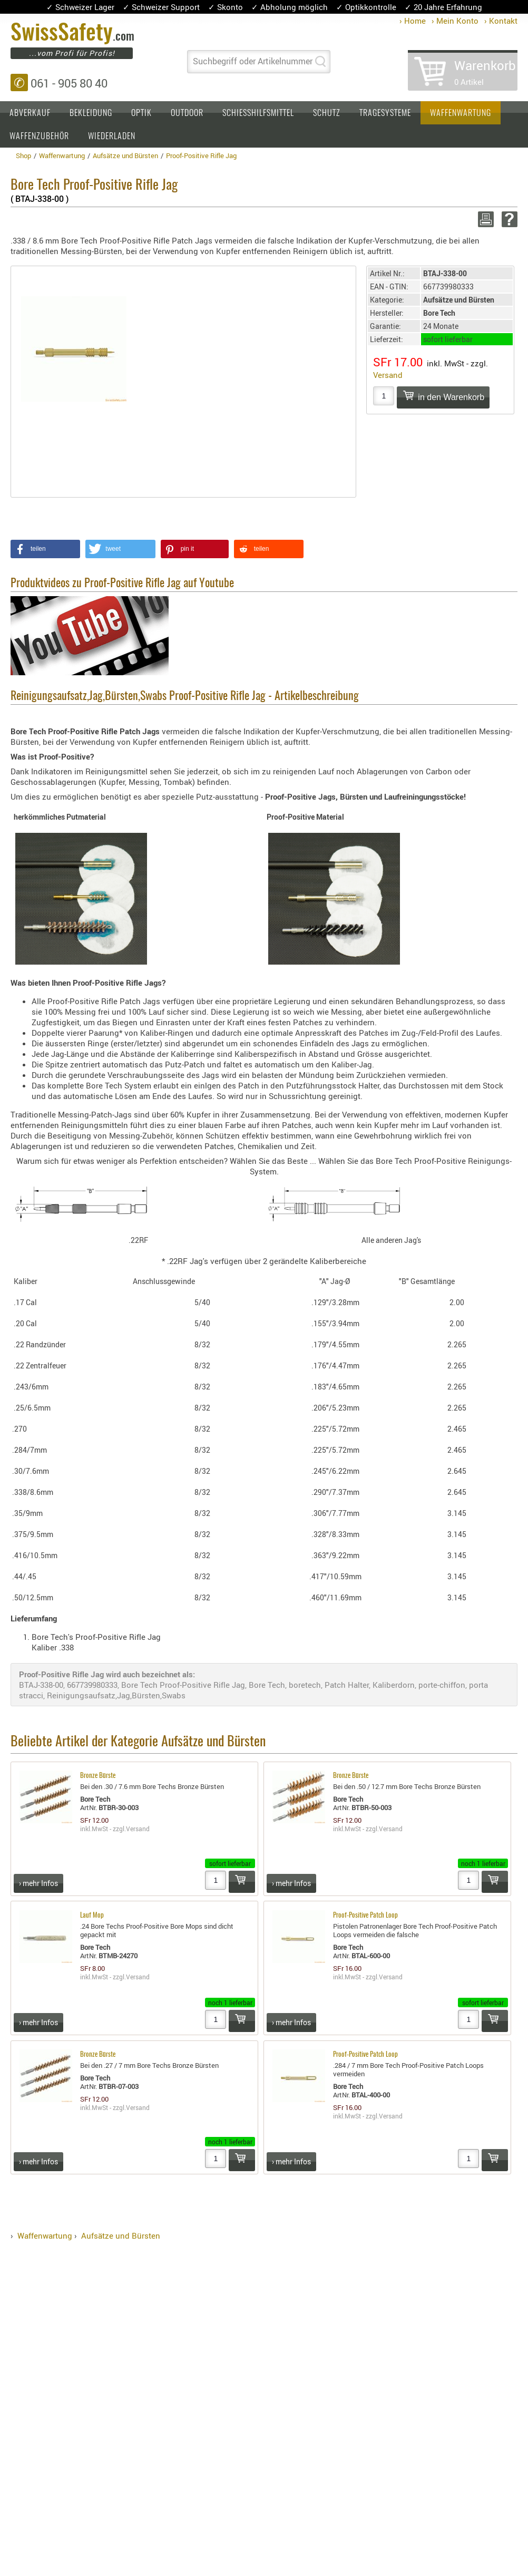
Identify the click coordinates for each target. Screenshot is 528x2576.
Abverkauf (30, 113)
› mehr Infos (38, 1883)
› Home (412, 20)
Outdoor (187, 113)
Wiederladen (111, 136)
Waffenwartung (460, 113)
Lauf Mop (92, 1915)
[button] (45, 549)
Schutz (326, 113)
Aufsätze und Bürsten (120, 2235)
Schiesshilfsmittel (258, 113)
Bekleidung (91, 113)
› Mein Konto (455, 20)
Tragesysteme (385, 113)
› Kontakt (500, 20)
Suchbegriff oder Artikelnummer (252, 61)
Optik (141, 113)
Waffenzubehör (39, 136)
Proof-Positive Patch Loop (365, 1915)
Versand (388, 375)
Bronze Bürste (97, 1776)
